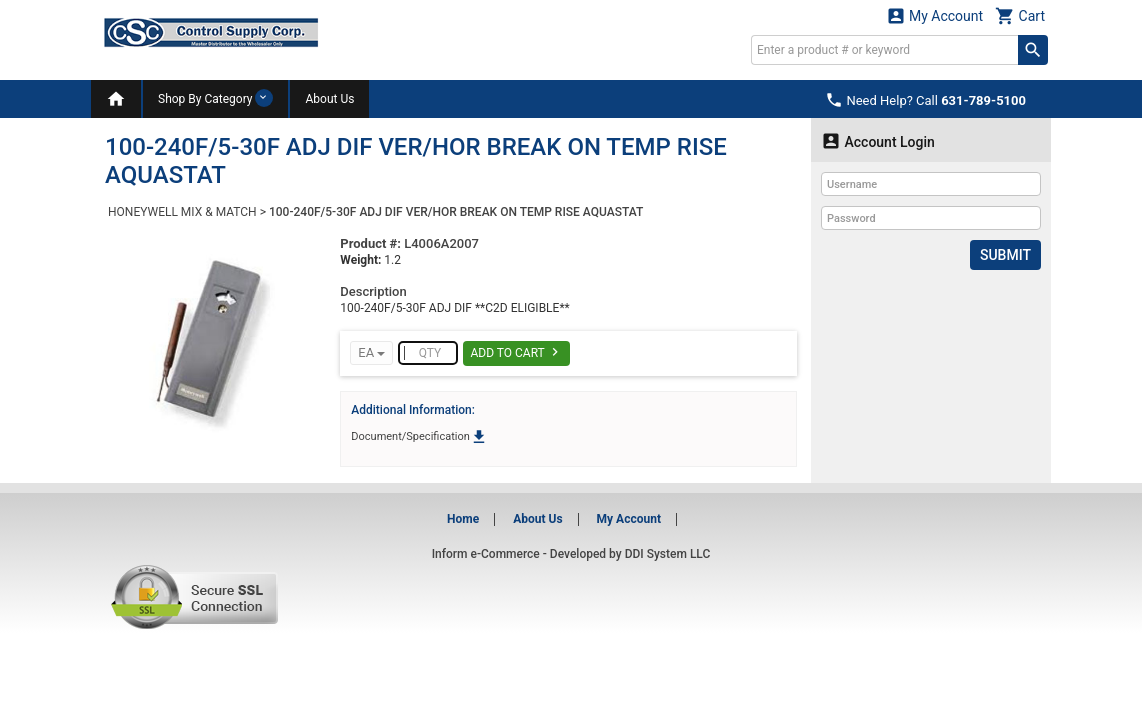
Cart (1020, 15)
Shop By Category (215, 98)
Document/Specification (419, 436)
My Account (935, 15)
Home (463, 519)
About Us (329, 99)
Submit (1005, 255)
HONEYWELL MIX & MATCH (182, 212)
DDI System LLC (668, 554)
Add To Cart (516, 352)
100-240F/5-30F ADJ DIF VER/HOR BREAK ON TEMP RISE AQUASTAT (456, 212)
